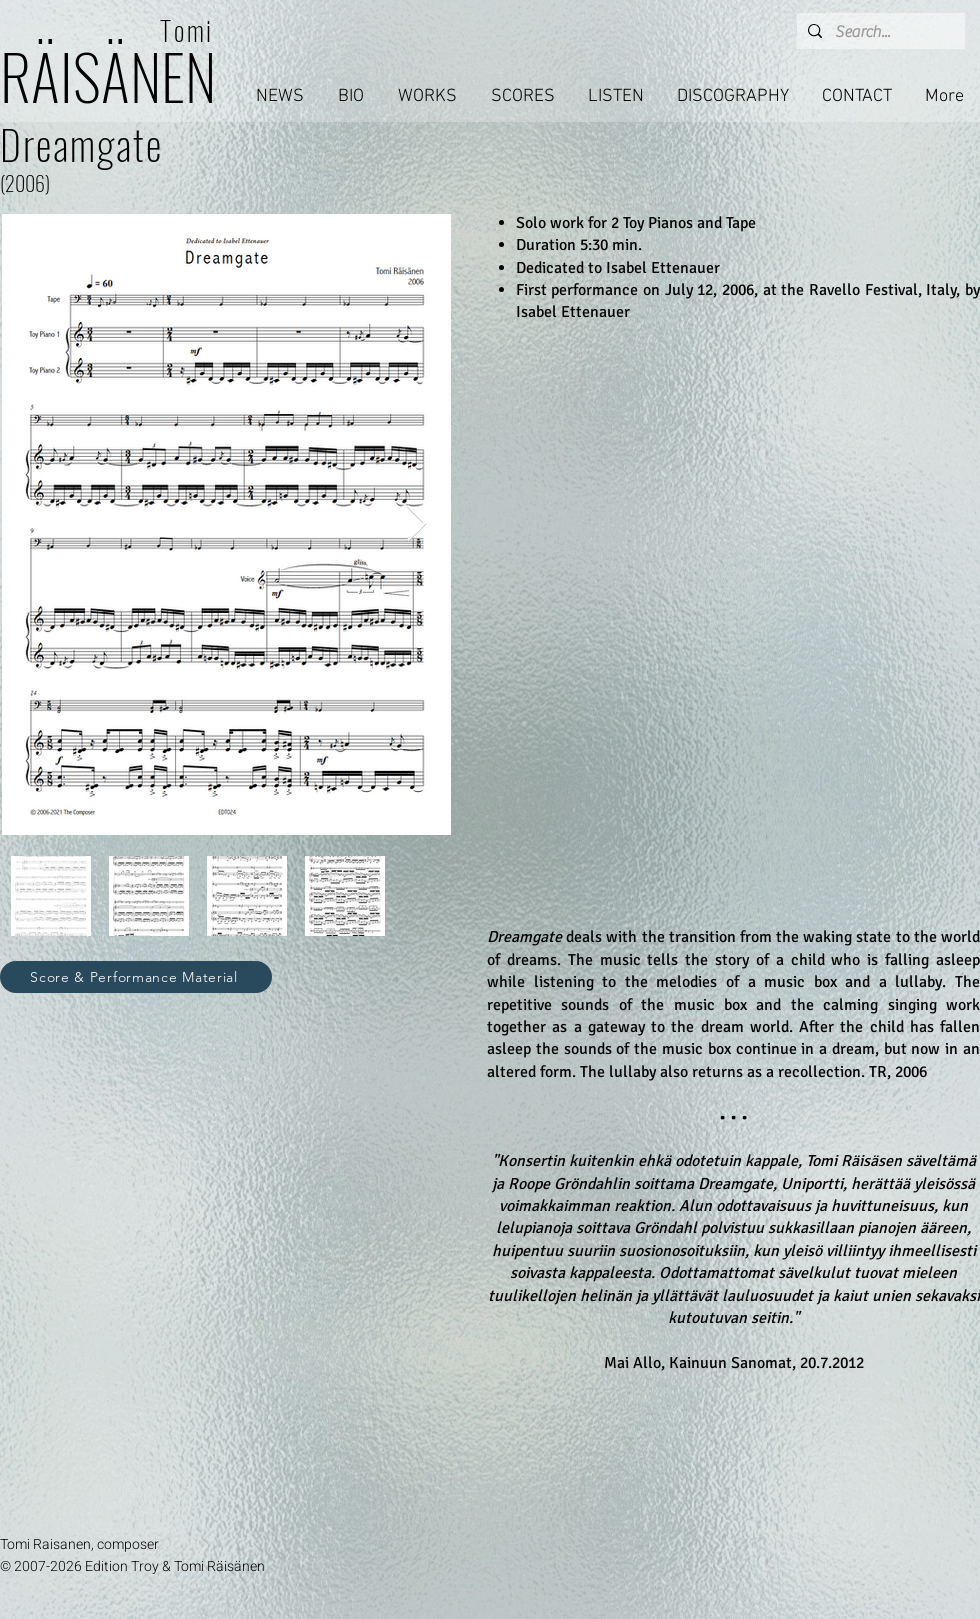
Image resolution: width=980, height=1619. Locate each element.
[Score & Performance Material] (136, 977)
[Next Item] (416, 524)
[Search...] (879, 32)
